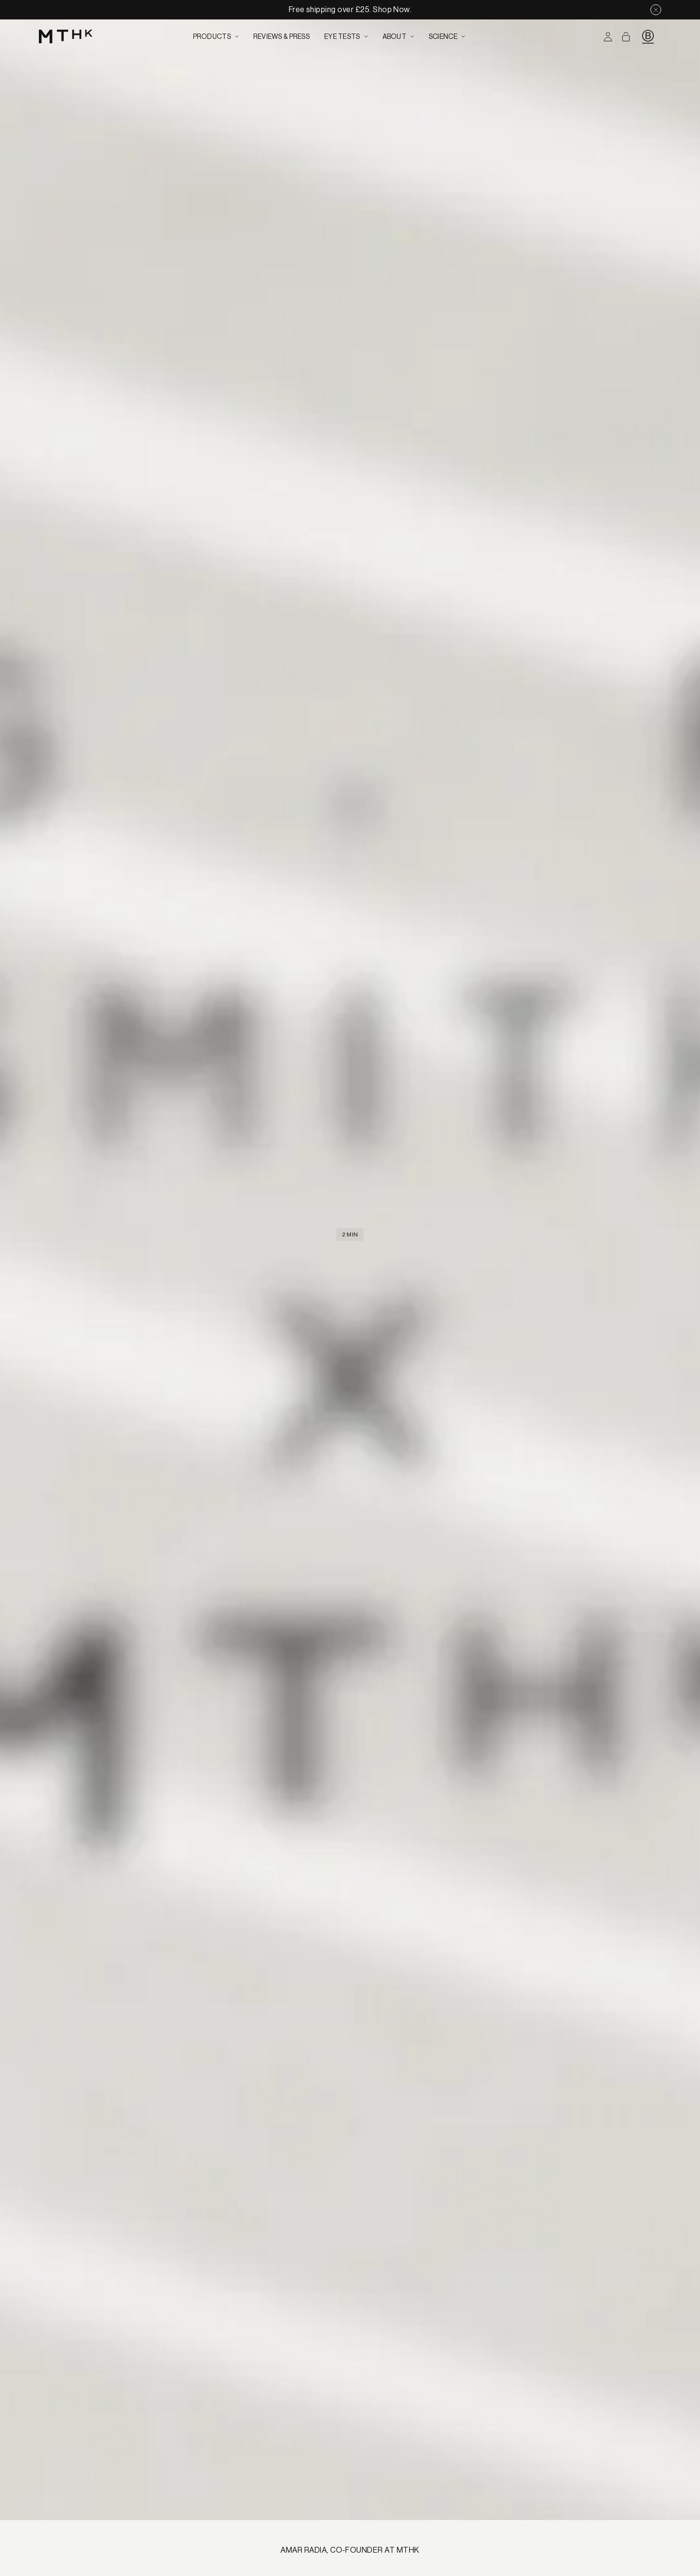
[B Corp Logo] (648, 36)
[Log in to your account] (608, 36)
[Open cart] (626, 36)
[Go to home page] (65, 37)
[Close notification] (655, 9)
